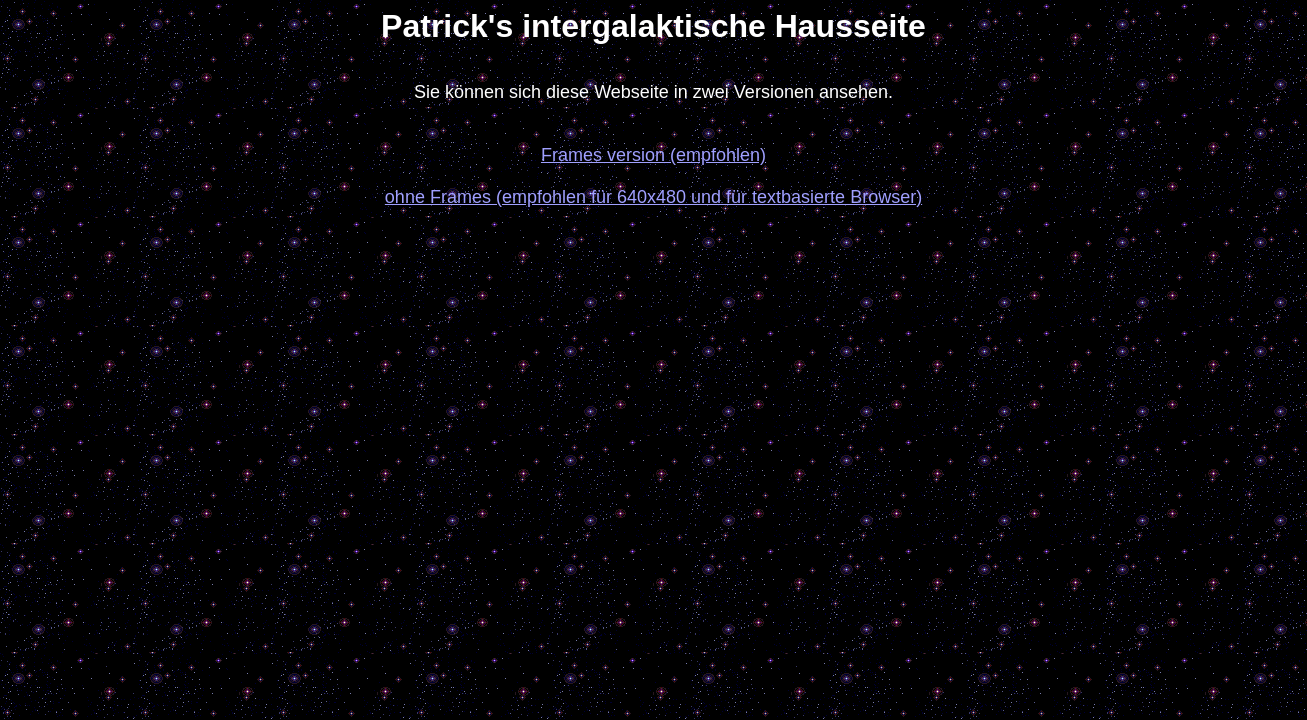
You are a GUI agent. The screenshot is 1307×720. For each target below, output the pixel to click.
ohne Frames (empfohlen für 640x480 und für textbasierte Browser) (653, 197)
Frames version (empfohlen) (653, 155)
